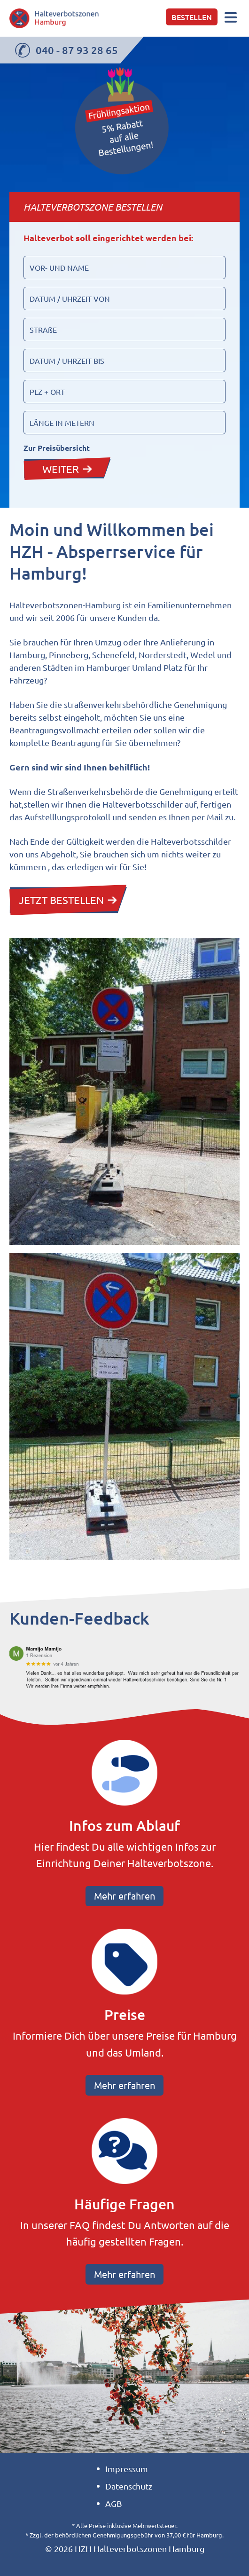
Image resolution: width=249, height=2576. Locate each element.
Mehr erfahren (124, 1895)
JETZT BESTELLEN (68, 900)
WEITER (67, 469)
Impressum (126, 2469)
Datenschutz (128, 2486)
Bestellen (191, 17)
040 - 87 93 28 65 (66, 50)
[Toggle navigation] (231, 18)
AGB (113, 2503)
